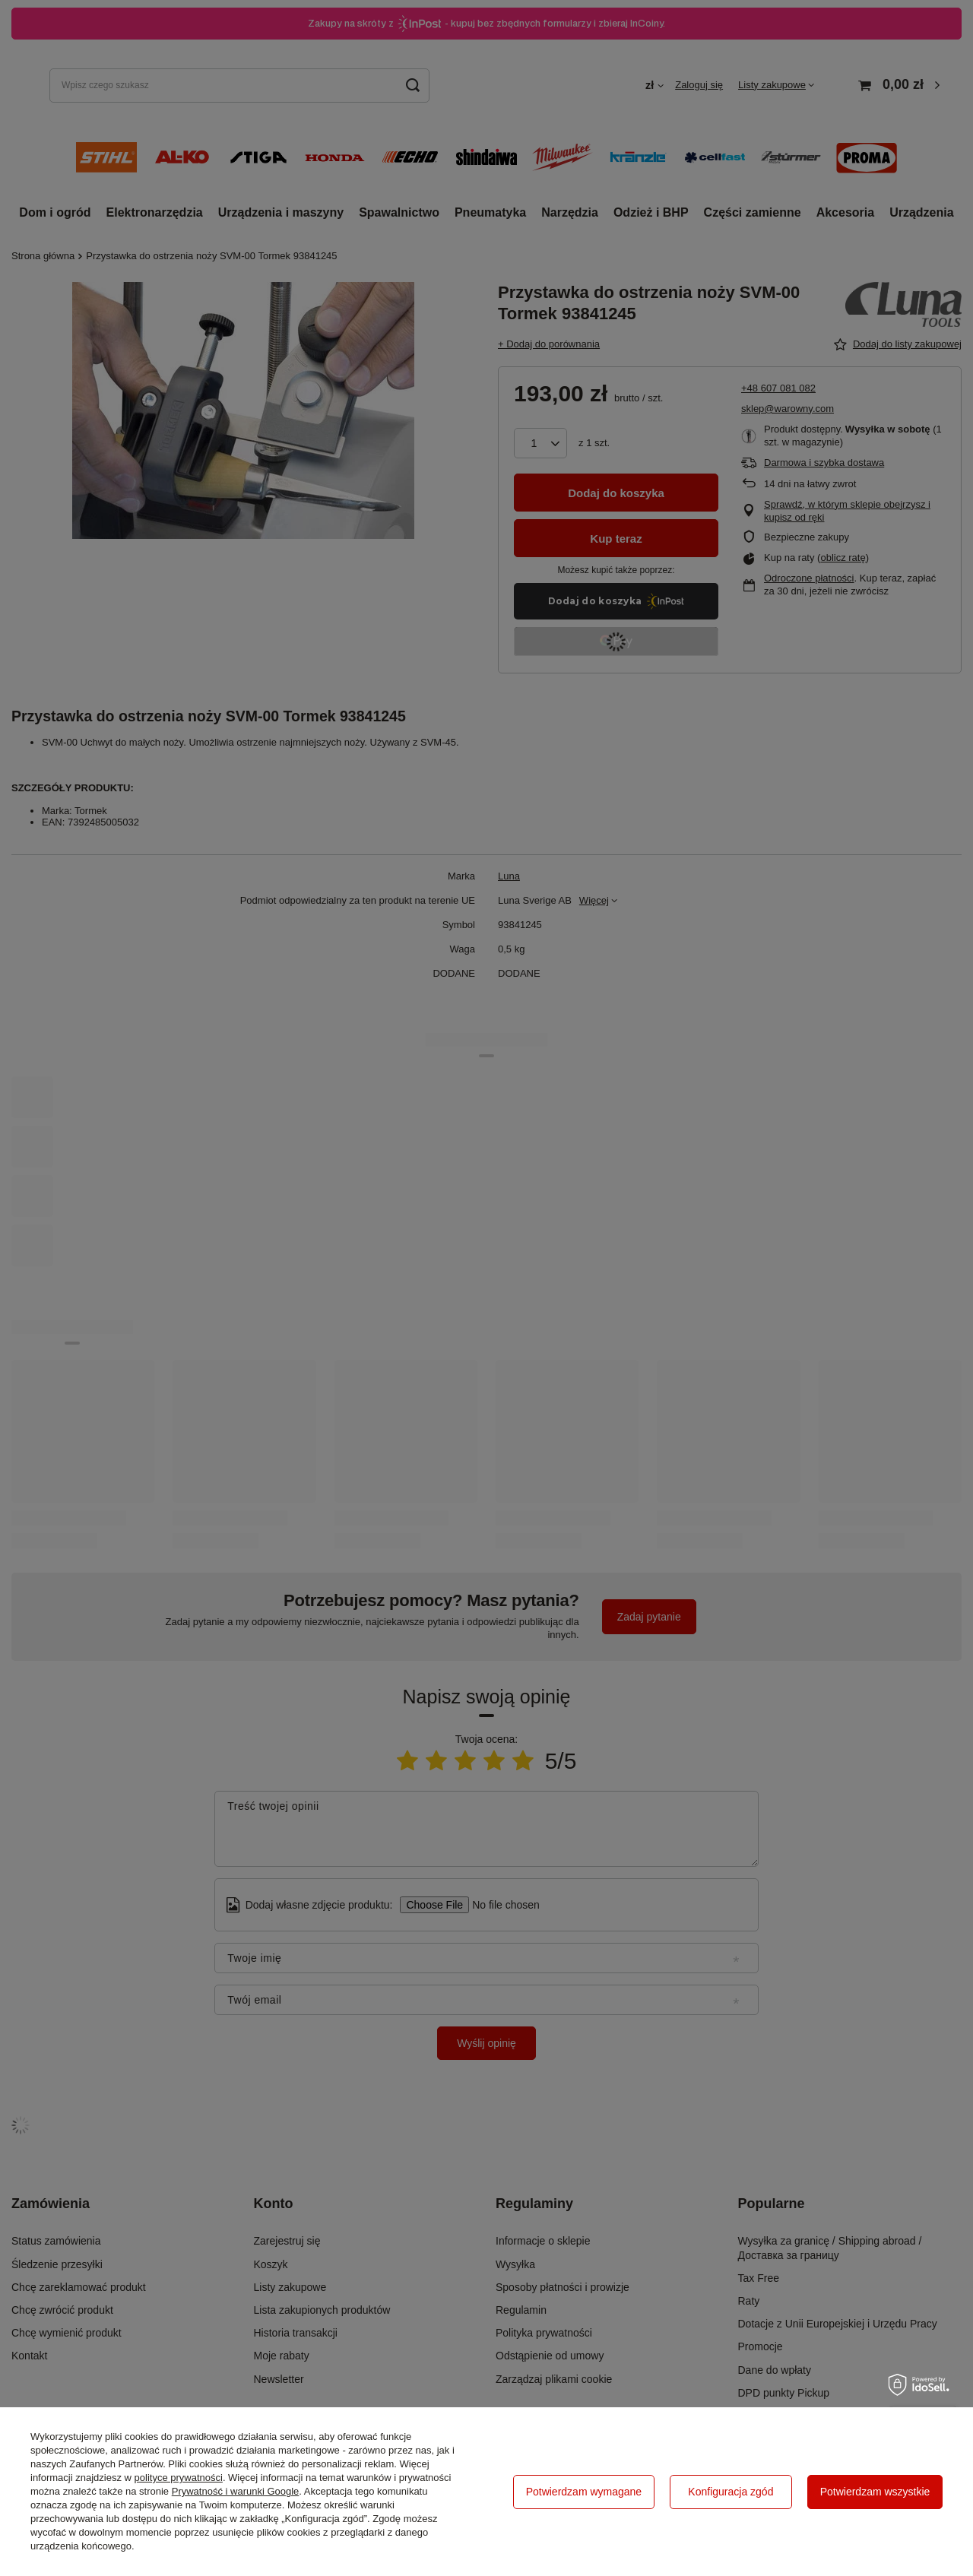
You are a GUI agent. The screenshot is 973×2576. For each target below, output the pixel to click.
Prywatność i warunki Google (236, 2491)
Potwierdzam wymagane (584, 2492)
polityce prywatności (179, 2477)
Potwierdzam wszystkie (875, 2492)
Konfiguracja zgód (730, 2492)
